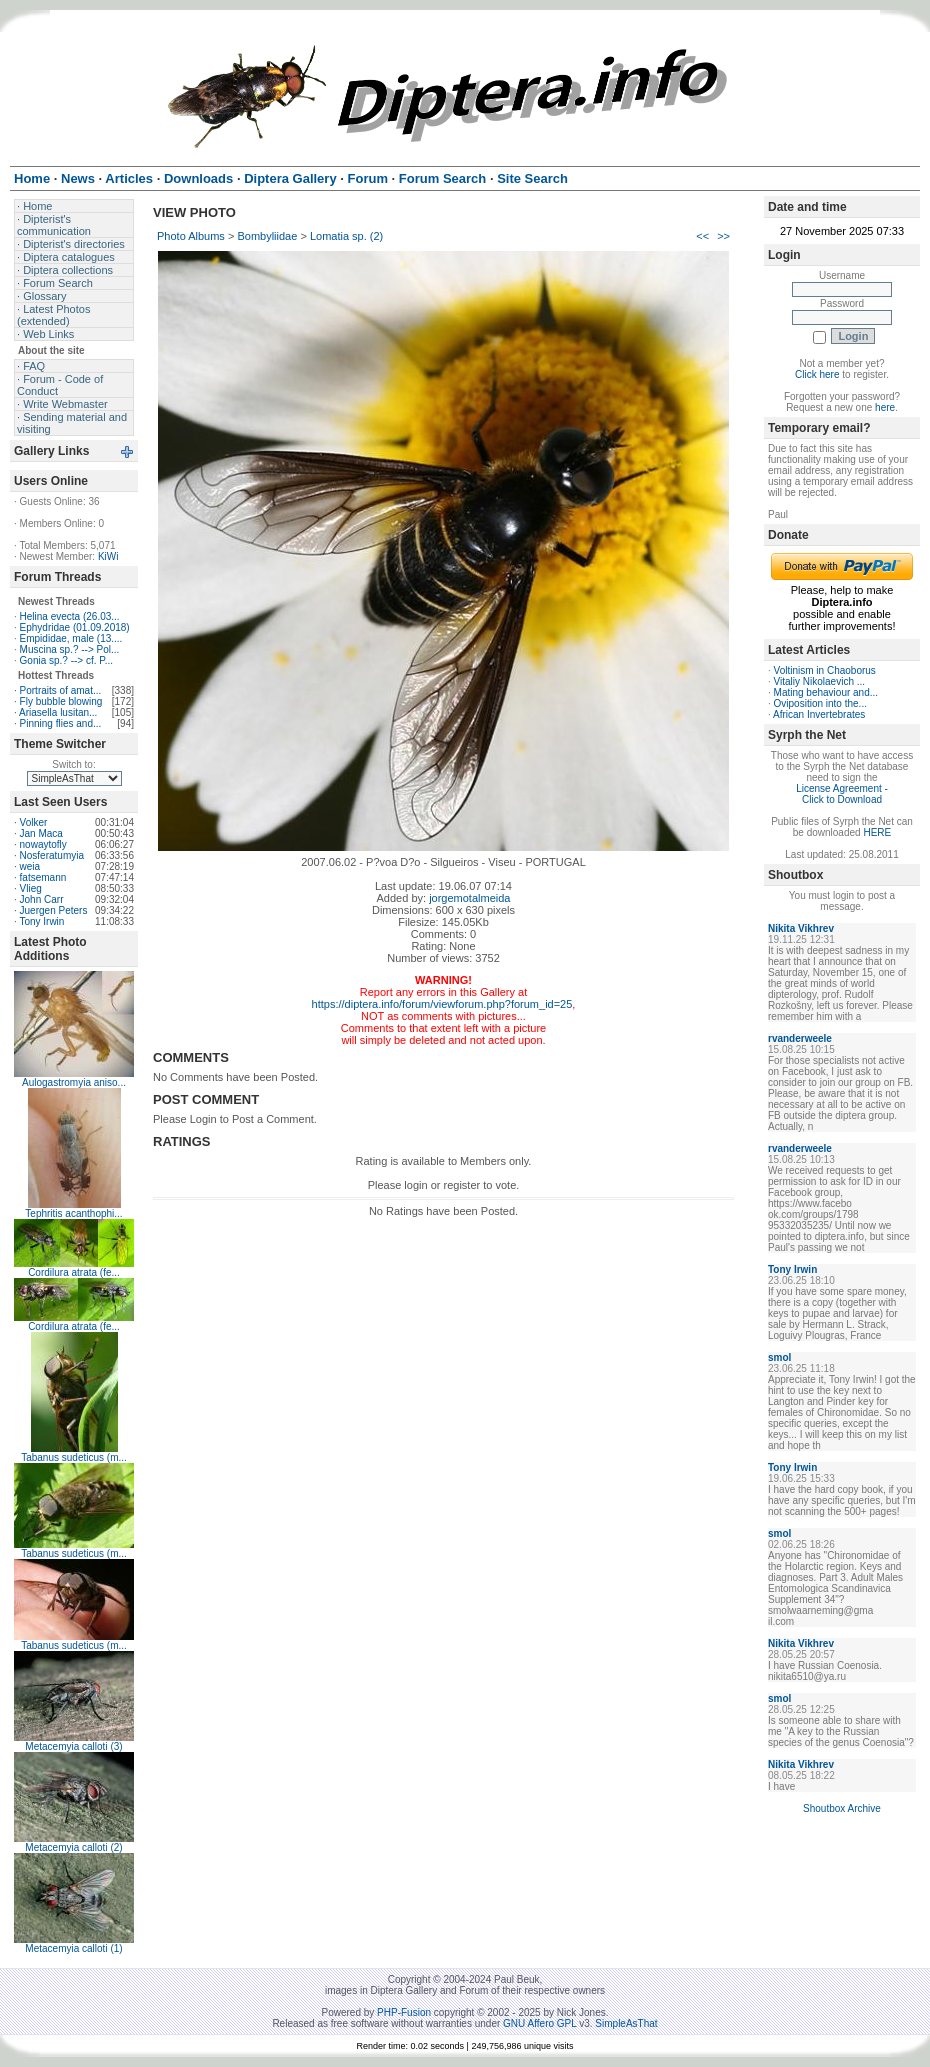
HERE (877, 832)
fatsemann (43, 877)
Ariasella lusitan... (58, 712)
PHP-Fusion (404, 2012)
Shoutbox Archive (842, 1808)
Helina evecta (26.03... (70, 616)
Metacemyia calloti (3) (73, 1746)
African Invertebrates (819, 714)
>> (723, 236)
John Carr (42, 899)
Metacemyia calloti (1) (73, 1948)
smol (779, 1357)
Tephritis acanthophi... (73, 1213)
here (885, 407)
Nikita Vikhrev (801, 928)
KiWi (108, 556)
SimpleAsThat (626, 2023)
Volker (34, 822)
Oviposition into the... (820, 703)
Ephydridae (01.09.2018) (75, 627)
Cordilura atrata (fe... (74, 1272)
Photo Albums (191, 236)
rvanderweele (800, 1038)
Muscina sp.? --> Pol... (70, 649)
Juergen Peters (54, 910)
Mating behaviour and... (826, 692)
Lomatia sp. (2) (346, 236)
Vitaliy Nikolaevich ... (820, 681)
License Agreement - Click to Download (842, 794)
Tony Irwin (41, 921)
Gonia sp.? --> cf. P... (66, 660)
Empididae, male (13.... (71, 638)
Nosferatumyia (52, 855)
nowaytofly (43, 844)
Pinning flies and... (61, 723)
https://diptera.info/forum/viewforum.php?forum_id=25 (442, 1004)
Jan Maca (41, 833)
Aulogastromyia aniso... (74, 1082)
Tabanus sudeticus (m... (74, 1457)
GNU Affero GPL (539, 2023)
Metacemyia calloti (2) (73, 1847)
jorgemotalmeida (469, 898)
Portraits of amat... (61, 690)
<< (702, 236)
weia (30, 866)
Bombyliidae (267, 236)
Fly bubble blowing (61, 701)
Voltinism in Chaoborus (825, 670)
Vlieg (31, 888)
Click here (817, 374)
